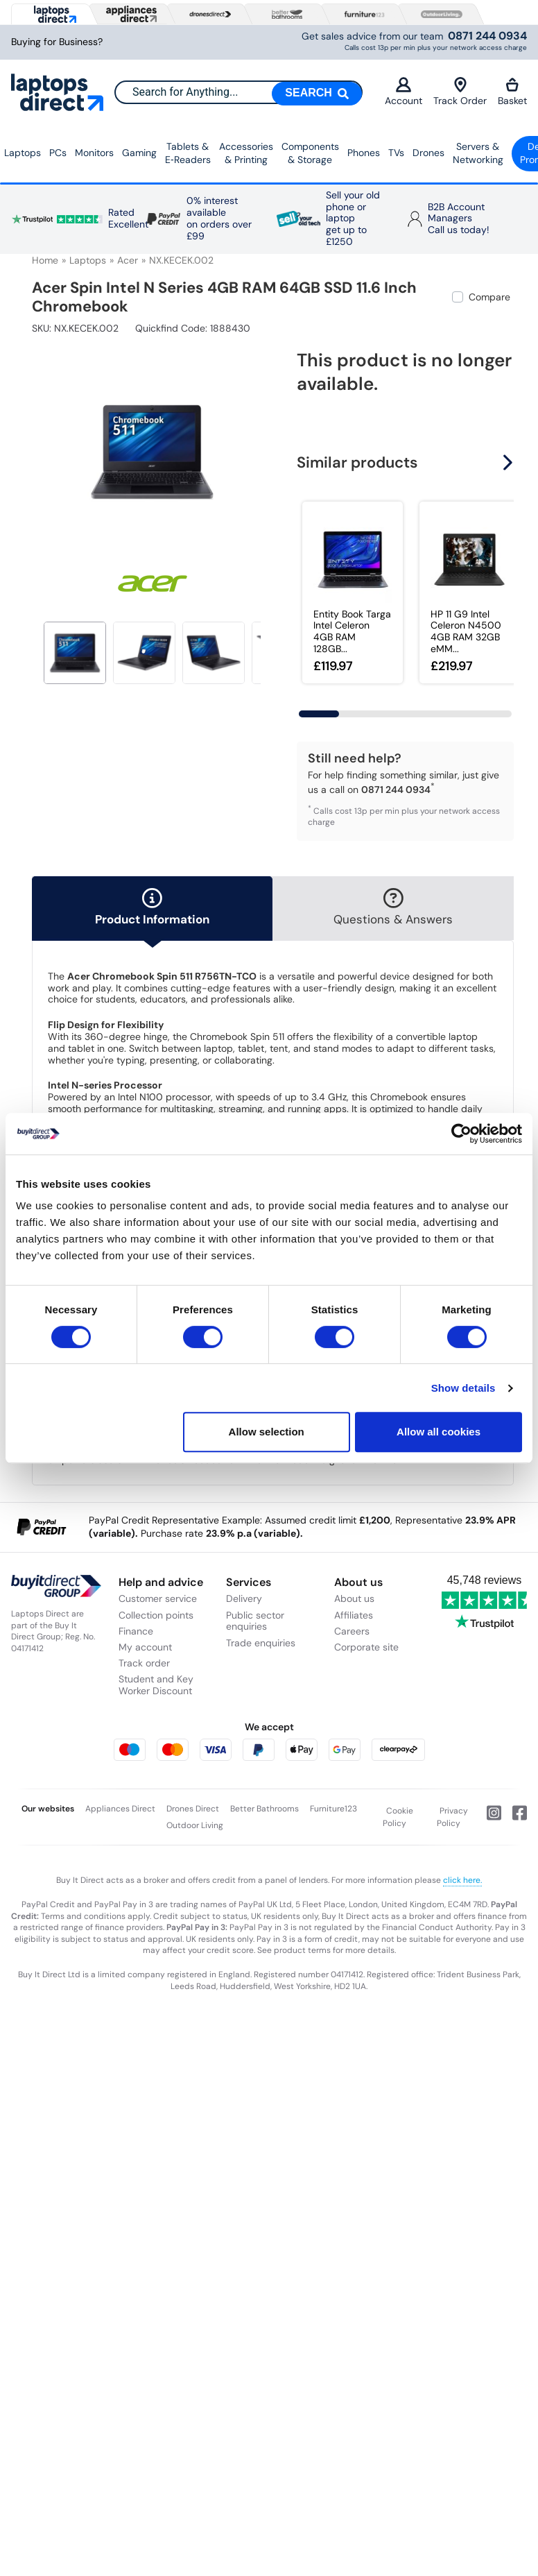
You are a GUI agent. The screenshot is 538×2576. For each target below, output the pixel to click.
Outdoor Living (194, 1825)
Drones (428, 152)
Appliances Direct (120, 1808)
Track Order (460, 92)
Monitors (94, 152)
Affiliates (353, 1615)
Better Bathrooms (264, 1808)
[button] (509, 462)
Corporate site (366, 1647)
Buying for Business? (57, 42)
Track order (144, 1663)
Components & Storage (310, 153)
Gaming (139, 152)
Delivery (244, 1598)
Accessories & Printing (246, 153)
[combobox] (238, 92)
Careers (352, 1631)
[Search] (317, 93)
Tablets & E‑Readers (188, 153)
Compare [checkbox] (489, 297)
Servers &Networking (478, 153)
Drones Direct (192, 1808)
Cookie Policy (398, 1817)
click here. (462, 1880)
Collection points (156, 1615)
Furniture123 (333, 1808)
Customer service (158, 1598)
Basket (512, 92)
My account (145, 1647)
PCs (58, 152)
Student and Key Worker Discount (156, 1685)
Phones (363, 152)
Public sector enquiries (255, 1621)
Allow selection (266, 1432)
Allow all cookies (438, 1432)
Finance (136, 1631)
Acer (127, 260)
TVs (396, 152)
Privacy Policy (453, 1817)
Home (45, 260)
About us (354, 1598)
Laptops (22, 152)
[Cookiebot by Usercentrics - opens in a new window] (461, 1133)
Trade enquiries (260, 1643)
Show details (463, 1388)
